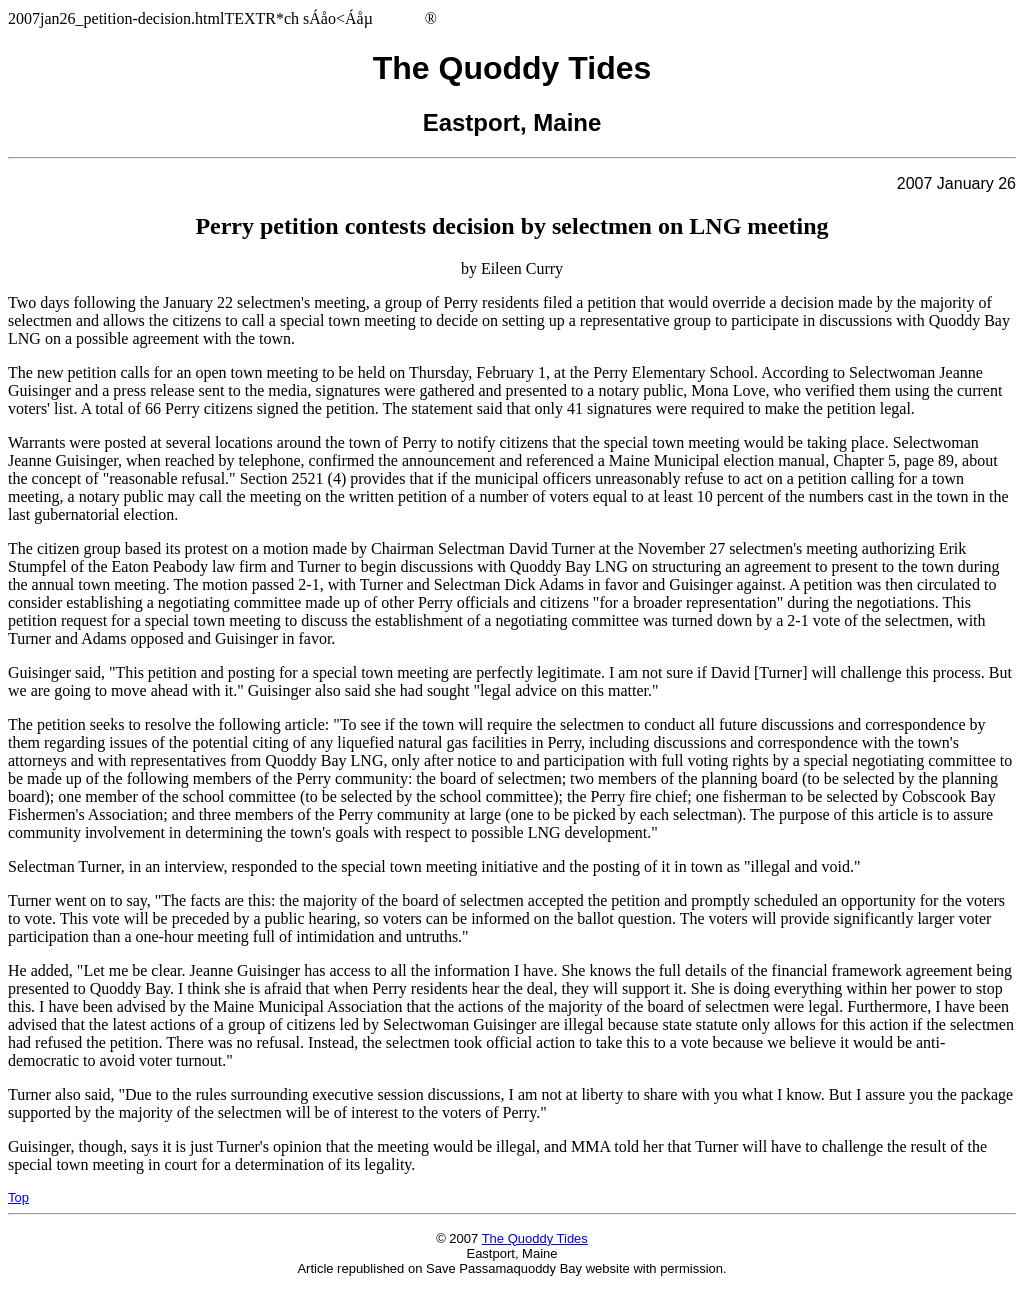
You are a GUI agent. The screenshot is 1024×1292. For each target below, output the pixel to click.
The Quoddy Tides (535, 1238)
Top (18, 1197)
